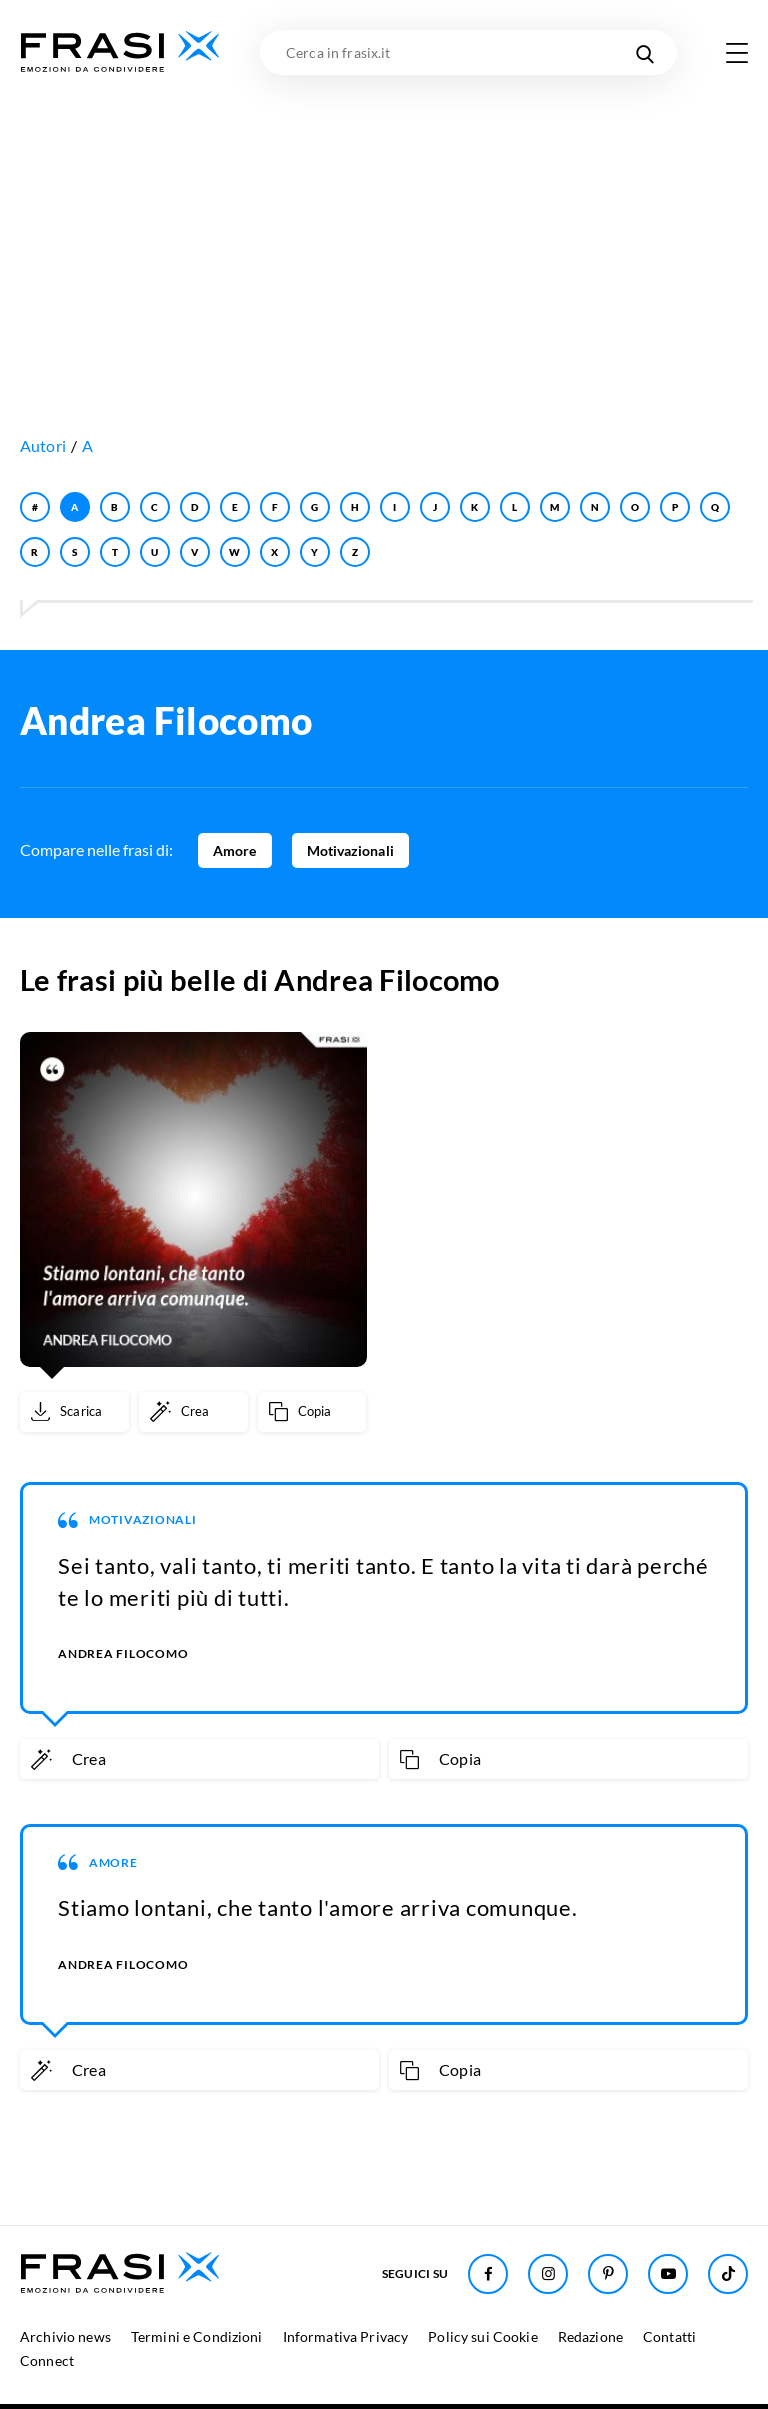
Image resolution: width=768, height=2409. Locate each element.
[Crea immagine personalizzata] (193, 1412)
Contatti (669, 2336)
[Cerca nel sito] (644, 52)
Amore (235, 850)
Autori (43, 445)
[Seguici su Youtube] (668, 2274)
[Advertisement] (384, 225)
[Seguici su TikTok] (728, 2274)
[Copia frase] (312, 1412)
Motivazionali (350, 850)
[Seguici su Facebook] (488, 2274)
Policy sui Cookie (482, 2336)
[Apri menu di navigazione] (737, 53)
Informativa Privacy (346, 2336)
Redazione (590, 2336)
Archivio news (65, 2336)
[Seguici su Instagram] (548, 2274)
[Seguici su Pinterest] (608, 2274)
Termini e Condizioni (197, 2336)
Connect (47, 2360)
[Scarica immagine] (74, 1412)
